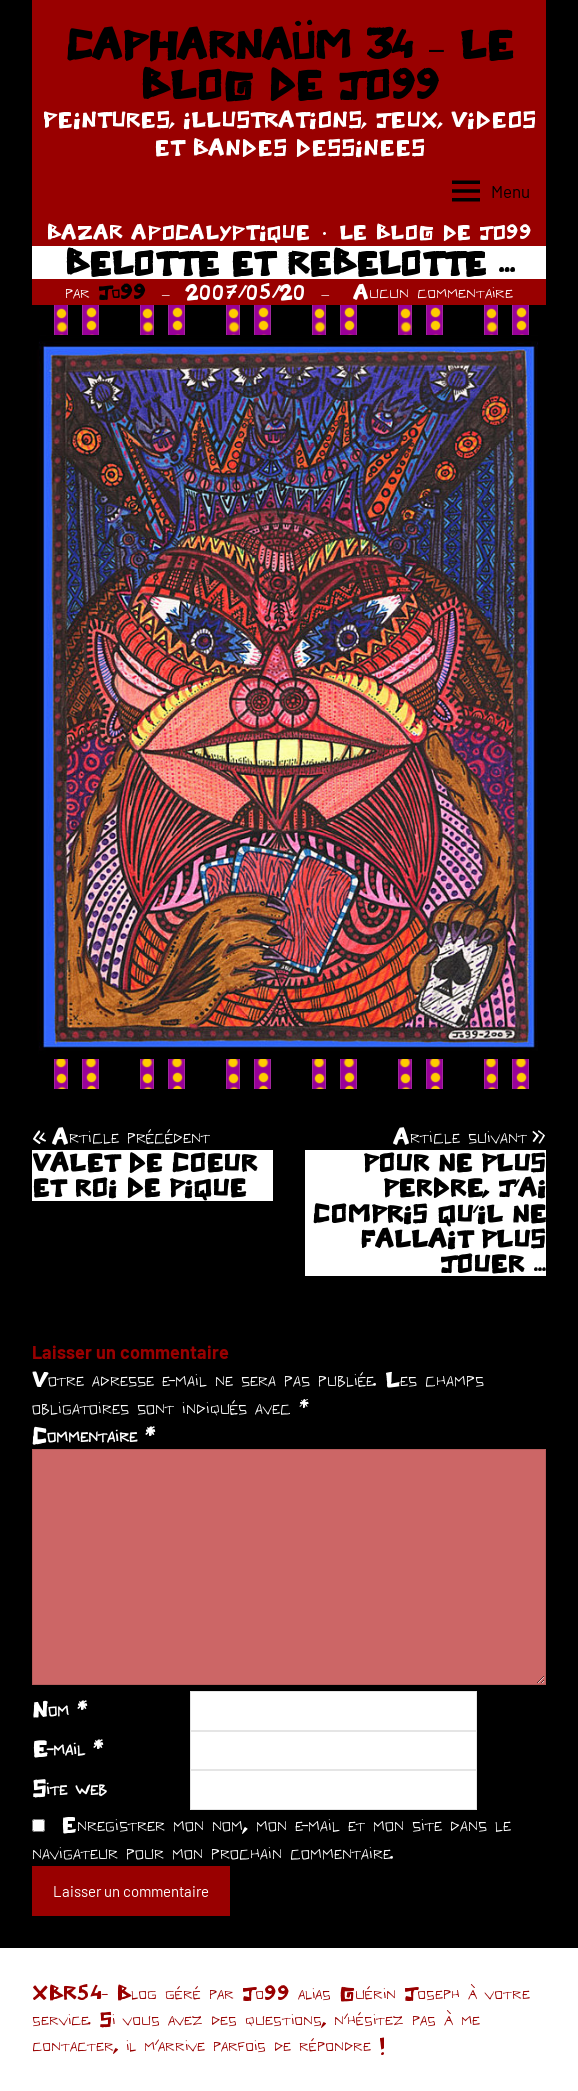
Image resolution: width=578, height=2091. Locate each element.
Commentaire (93, 1435)
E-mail (67, 1748)
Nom (59, 1709)
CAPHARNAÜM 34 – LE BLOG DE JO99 (288, 64)
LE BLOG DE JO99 (435, 231)
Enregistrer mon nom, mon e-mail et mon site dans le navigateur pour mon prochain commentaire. (271, 1838)
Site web (69, 1788)
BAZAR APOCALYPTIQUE (178, 231)
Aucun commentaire (433, 291)
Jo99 (122, 291)
